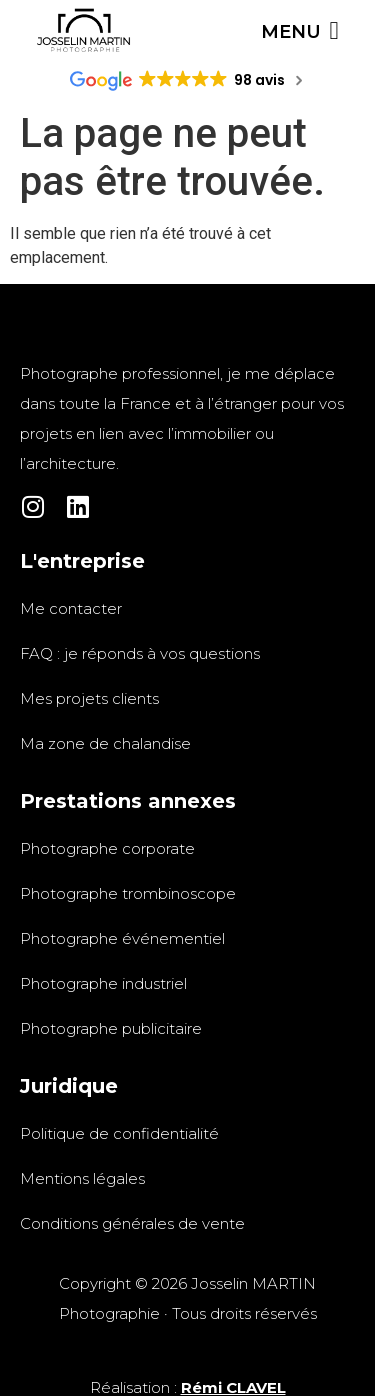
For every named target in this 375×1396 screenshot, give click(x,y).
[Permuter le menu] (299, 30)
